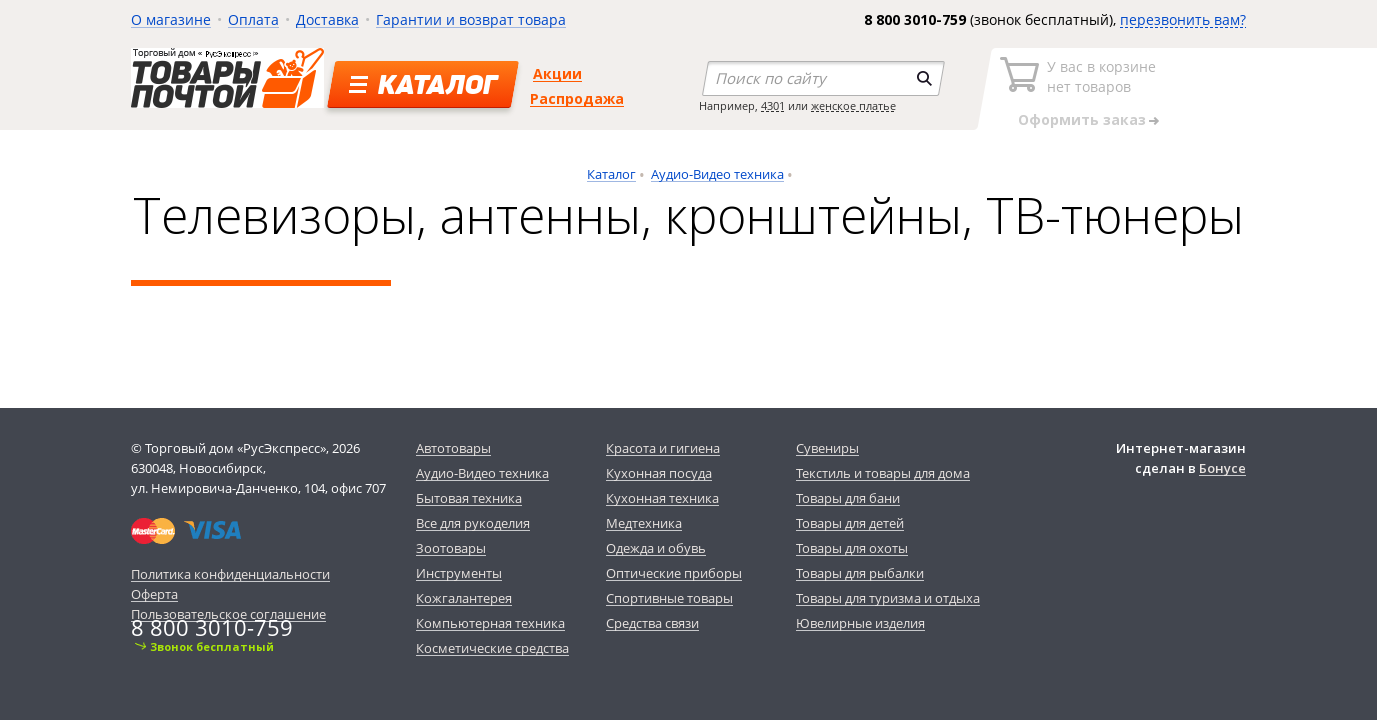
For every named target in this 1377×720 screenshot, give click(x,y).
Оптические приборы (674, 573)
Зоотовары (451, 548)
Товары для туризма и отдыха (888, 598)
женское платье (853, 105)
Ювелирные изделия (860, 623)
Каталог (611, 174)
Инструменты (459, 573)
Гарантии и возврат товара (471, 19)
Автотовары (453, 448)
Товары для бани (848, 498)
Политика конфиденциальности (230, 574)
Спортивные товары (669, 598)
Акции (557, 73)
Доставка (327, 19)
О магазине (171, 19)
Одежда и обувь (656, 548)
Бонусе (1222, 468)
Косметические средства (492, 648)
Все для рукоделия (473, 523)
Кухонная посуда (659, 473)
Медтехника (644, 523)
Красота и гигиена (663, 448)
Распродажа (577, 98)
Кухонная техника (662, 498)
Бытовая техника (469, 498)
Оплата (253, 19)
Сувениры (827, 448)
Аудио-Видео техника (717, 174)
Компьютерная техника (490, 623)
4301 (773, 105)
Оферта (154, 594)
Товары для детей (850, 523)
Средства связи (652, 623)
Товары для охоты (852, 548)
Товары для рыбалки (860, 573)
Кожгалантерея (464, 598)
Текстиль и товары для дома (883, 473)
